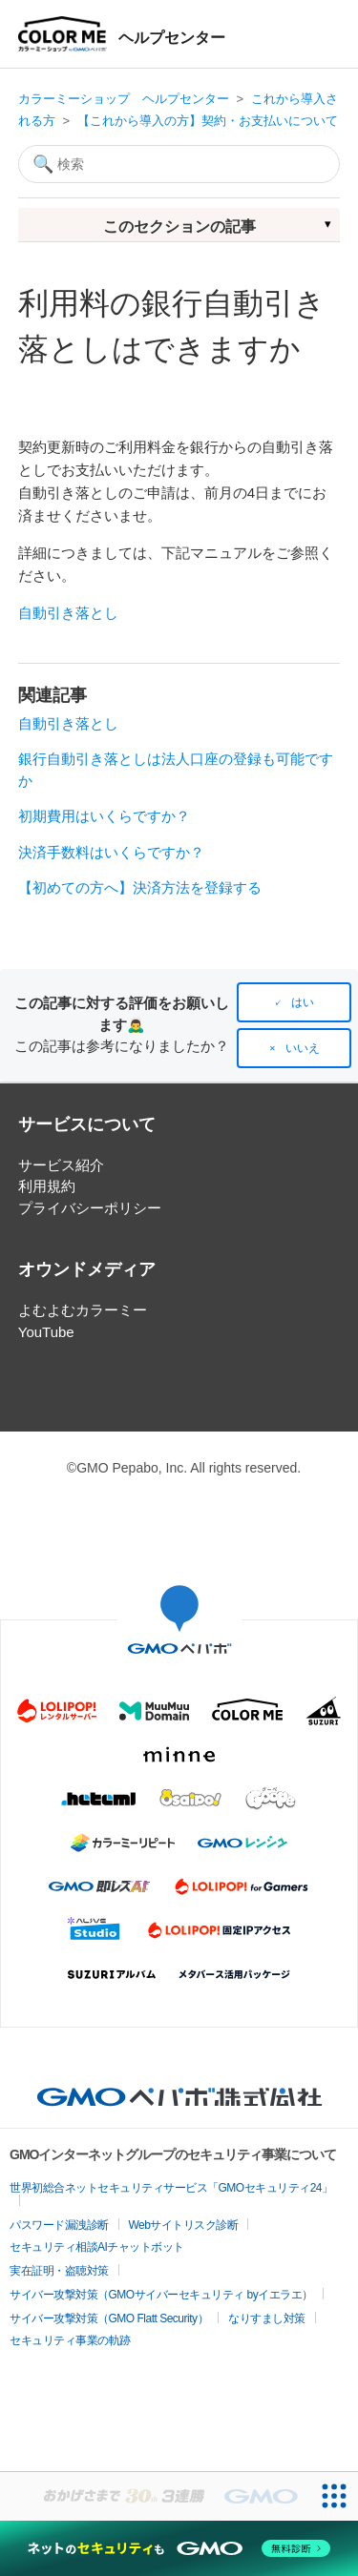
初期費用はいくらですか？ (104, 816)
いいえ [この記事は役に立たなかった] (302, 1048)
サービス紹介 (61, 1165)
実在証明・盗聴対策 (59, 2270)
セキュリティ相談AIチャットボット (97, 2247)
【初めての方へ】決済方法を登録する (140, 887)
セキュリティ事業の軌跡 (70, 2340)
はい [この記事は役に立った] (302, 1002)
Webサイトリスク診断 (184, 2225)
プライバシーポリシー (89, 1208)
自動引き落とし (68, 613)
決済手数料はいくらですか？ (111, 852)
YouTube (46, 1332)
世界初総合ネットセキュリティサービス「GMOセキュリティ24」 (171, 2188)
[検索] (179, 164)
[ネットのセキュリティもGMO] (179, 2548)
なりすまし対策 (266, 2318)
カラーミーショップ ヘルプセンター (123, 99)
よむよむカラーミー (82, 1310)
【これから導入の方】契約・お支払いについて (207, 120)
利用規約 (46, 1186)
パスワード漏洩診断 (59, 2225)
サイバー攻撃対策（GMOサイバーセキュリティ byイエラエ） (161, 2294)
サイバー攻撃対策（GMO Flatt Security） (109, 2318)
